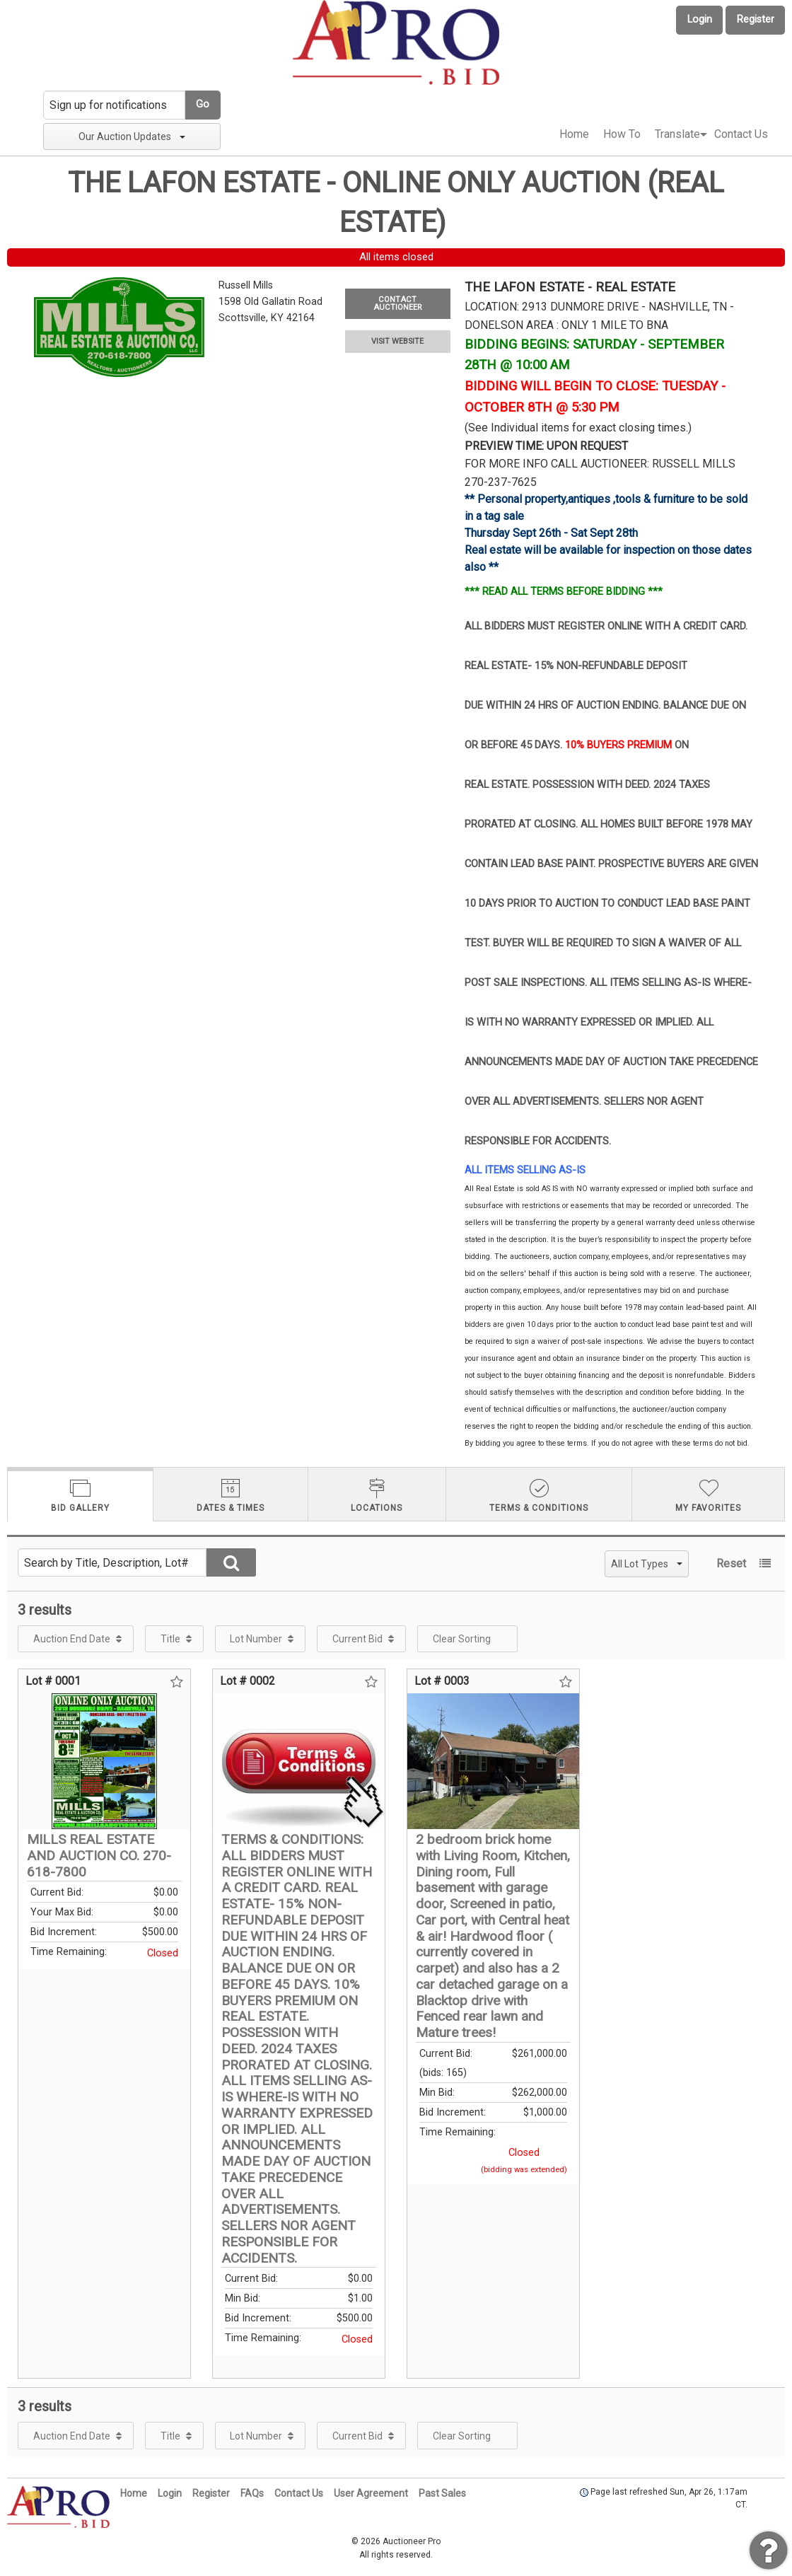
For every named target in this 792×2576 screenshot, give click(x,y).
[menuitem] (574, 134)
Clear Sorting (462, 1638)
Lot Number (256, 1638)
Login (699, 19)
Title (170, 1638)
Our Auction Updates (131, 136)
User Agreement (371, 2493)
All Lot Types (646, 1564)
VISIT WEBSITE (397, 341)
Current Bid (357, 1638)
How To (622, 134)
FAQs (252, 2493)
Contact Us (741, 134)
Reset (731, 1563)
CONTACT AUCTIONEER (397, 303)
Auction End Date (71, 1638)
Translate (677, 134)
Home (574, 134)
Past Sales (442, 2493)
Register (755, 19)
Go (202, 104)
